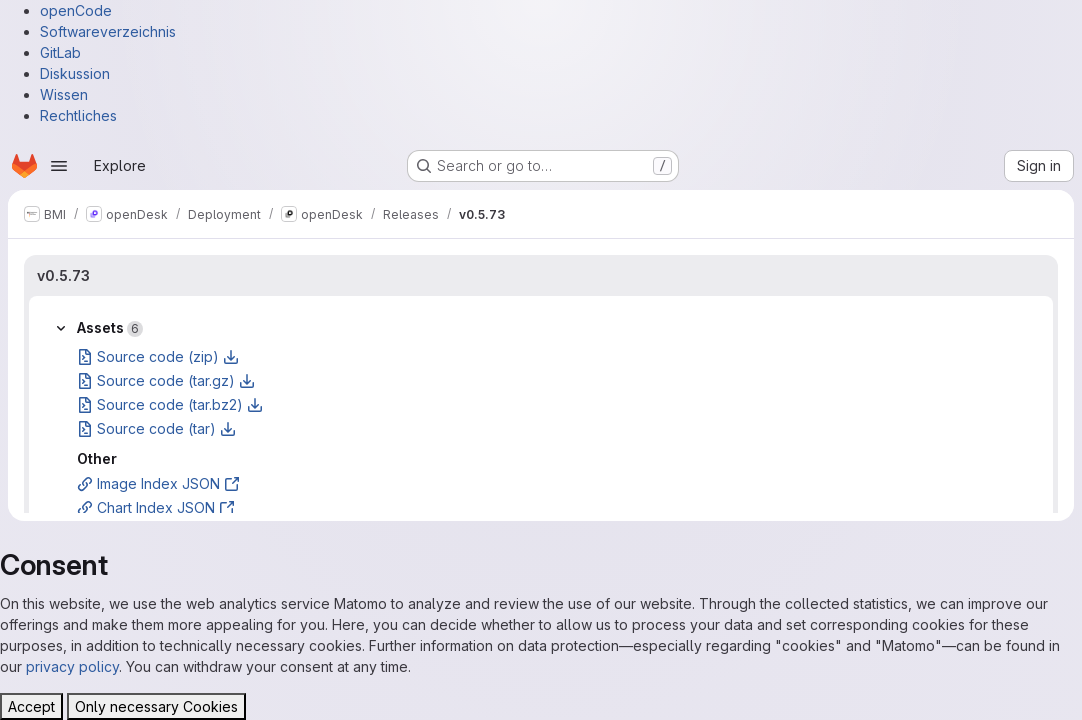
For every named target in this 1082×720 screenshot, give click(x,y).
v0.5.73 (63, 275)
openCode (76, 10)
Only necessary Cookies (156, 706)
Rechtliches (78, 115)
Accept (31, 706)
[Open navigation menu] (59, 166)
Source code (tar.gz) (166, 380)
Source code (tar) (156, 428)
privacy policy (72, 666)
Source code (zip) (158, 356)
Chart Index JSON (156, 507)
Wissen (64, 94)
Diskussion (75, 73)
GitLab (60, 52)
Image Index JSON (158, 483)
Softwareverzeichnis (108, 31)
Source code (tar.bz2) (170, 404)
